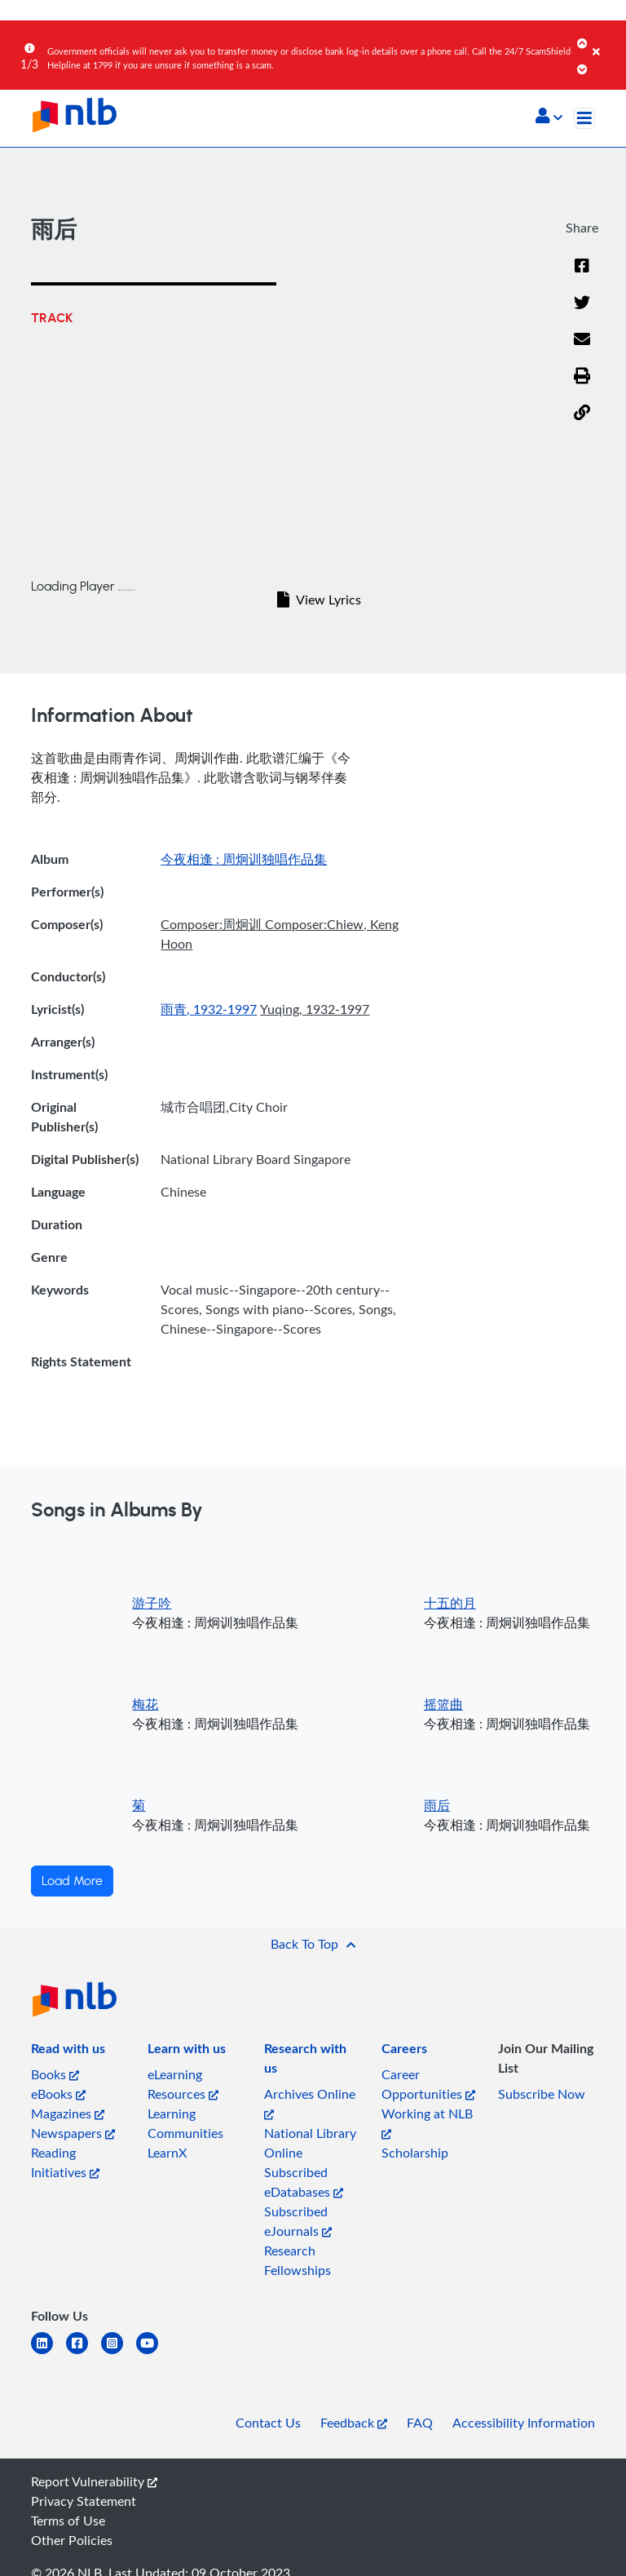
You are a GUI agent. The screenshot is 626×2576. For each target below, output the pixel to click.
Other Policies (71, 2540)
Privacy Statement (83, 2501)
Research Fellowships (297, 2260)
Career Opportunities (428, 2084)
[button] (549, 117)
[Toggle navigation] (584, 118)
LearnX (167, 2153)
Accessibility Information (523, 2423)
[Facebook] (582, 267)
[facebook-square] (83, 2353)
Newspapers (73, 2133)
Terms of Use (68, 2521)
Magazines (67, 2113)
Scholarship (414, 2153)
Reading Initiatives (65, 2162)
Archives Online (309, 2102)
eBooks (58, 2094)
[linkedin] (48, 2353)
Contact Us (268, 2423)
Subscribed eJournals (298, 2221)
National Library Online (310, 2143)
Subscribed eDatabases (303, 2182)
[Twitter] (582, 303)
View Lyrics (319, 600)
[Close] (606, 40)
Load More (72, 1881)
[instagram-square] (118, 2353)
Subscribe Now (541, 2094)
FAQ (420, 2423)
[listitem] (68, 2051)
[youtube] (153, 2353)
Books (55, 2074)
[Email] (582, 340)
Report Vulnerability (94, 2481)
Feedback (353, 2423)
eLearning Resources (183, 2084)
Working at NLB (427, 2122)
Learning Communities (185, 2123)
